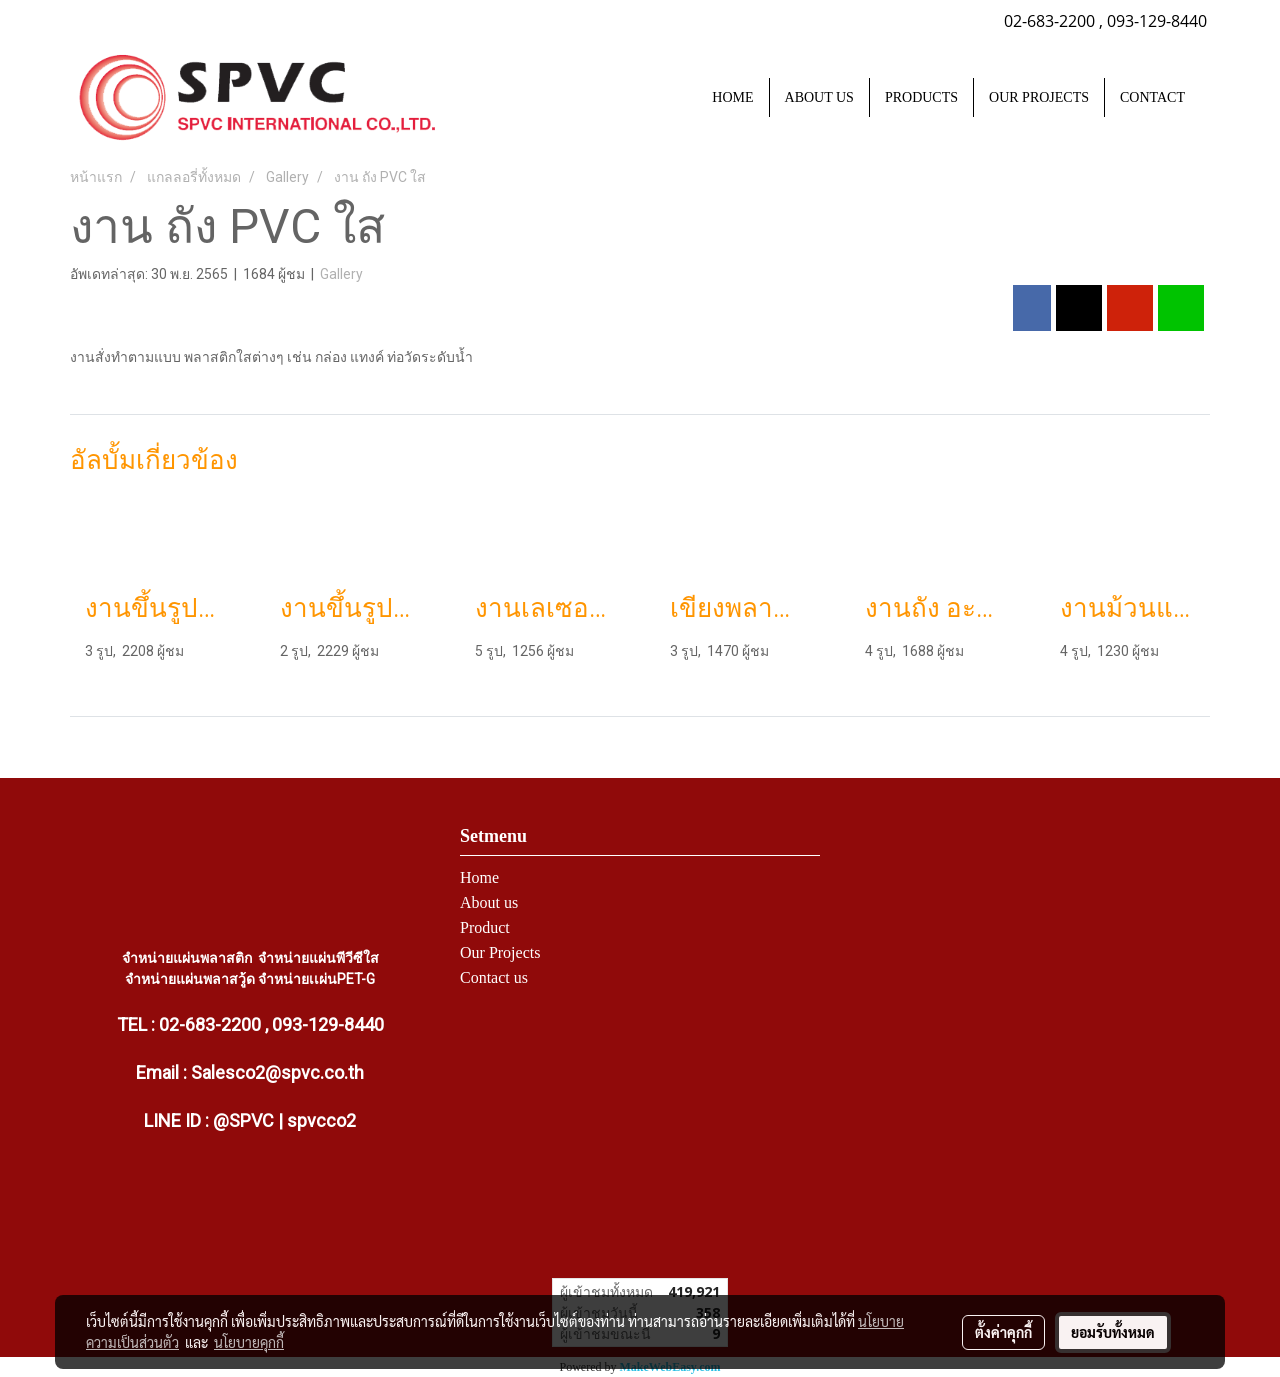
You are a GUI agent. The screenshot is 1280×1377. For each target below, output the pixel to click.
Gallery (341, 274)
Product (485, 927)
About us (489, 902)
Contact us (494, 977)
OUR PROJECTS (1039, 97)
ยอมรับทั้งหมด (1113, 1332)
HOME (732, 97)
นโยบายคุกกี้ (249, 1342)
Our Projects (500, 952)
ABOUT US (819, 97)
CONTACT (1152, 97)
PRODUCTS (921, 97)
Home (479, 877)
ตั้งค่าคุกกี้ (1003, 1332)
